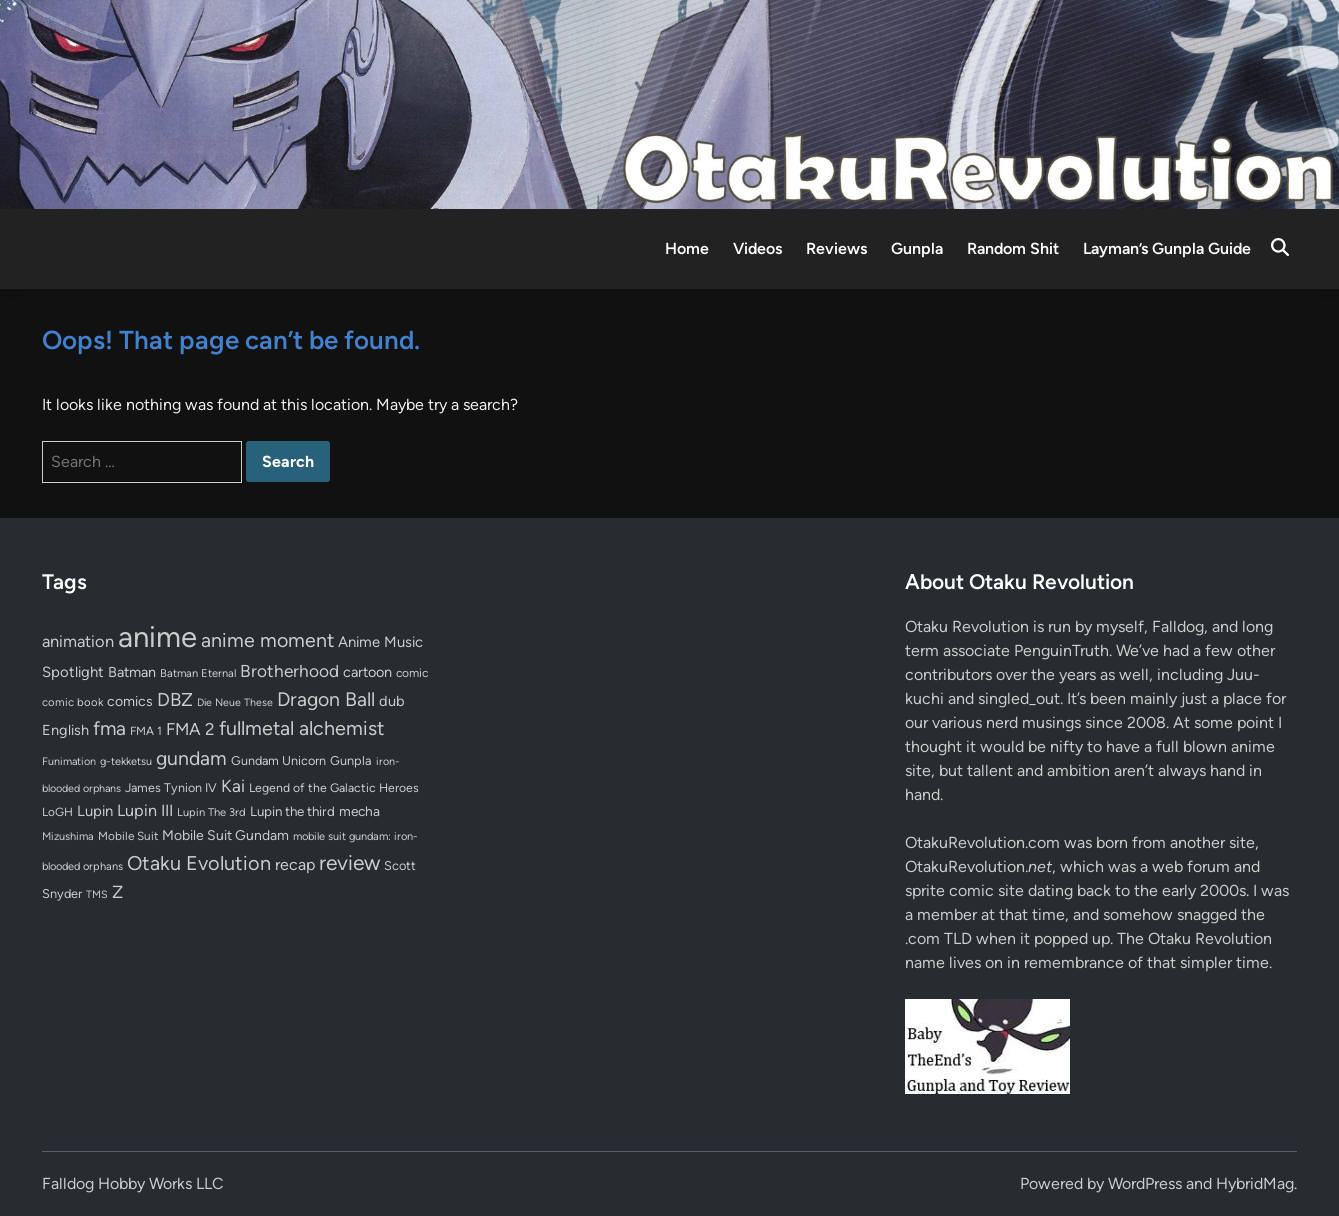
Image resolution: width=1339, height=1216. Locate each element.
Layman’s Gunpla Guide (1167, 248)
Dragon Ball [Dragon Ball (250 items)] (326, 699)
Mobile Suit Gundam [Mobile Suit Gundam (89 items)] (225, 835)
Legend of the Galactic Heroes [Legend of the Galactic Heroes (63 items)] (334, 787)
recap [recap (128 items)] (295, 864)
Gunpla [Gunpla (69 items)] (351, 760)
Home (687, 248)
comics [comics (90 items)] (130, 701)
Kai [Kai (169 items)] (233, 785)
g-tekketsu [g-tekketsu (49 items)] (126, 761)
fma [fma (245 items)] (109, 728)
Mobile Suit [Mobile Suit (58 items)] (128, 836)
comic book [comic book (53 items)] (72, 702)
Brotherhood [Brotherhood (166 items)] (289, 671)
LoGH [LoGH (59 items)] (57, 812)
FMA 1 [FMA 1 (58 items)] (146, 731)
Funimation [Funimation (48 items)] (69, 761)
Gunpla (917, 248)
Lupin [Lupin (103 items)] (95, 811)
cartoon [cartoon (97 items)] (367, 672)
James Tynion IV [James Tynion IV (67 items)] (171, 787)
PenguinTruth (1061, 650)
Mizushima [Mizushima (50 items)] (68, 836)
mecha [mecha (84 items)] (359, 811)
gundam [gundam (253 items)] (191, 758)
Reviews (836, 248)
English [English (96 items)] (65, 730)
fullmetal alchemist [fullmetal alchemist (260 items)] (301, 728)
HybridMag (1255, 1183)
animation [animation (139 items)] (78, 641)
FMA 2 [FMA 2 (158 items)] (190, 729)
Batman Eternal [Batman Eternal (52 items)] (198, 673)
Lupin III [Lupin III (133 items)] (145, 810)
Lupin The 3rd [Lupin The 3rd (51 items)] (211, 812)
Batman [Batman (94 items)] (132, 672)
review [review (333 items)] (349, 862)
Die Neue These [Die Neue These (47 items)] (235, 702)
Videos (757, 248)
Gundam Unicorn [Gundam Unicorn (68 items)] (278, 760)
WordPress (1145, 1183)
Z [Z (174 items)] (117, 891)
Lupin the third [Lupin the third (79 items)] (292, 811)
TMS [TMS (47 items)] (97, 894)
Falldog (1178, 626)
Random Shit (1013, 248)
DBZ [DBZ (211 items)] (175, 699)
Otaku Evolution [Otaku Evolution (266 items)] (199, 863)
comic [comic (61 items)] (412, 673)
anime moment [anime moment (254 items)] (267, 640)
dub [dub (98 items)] (392, 701)
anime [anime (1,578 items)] (157, 636)
